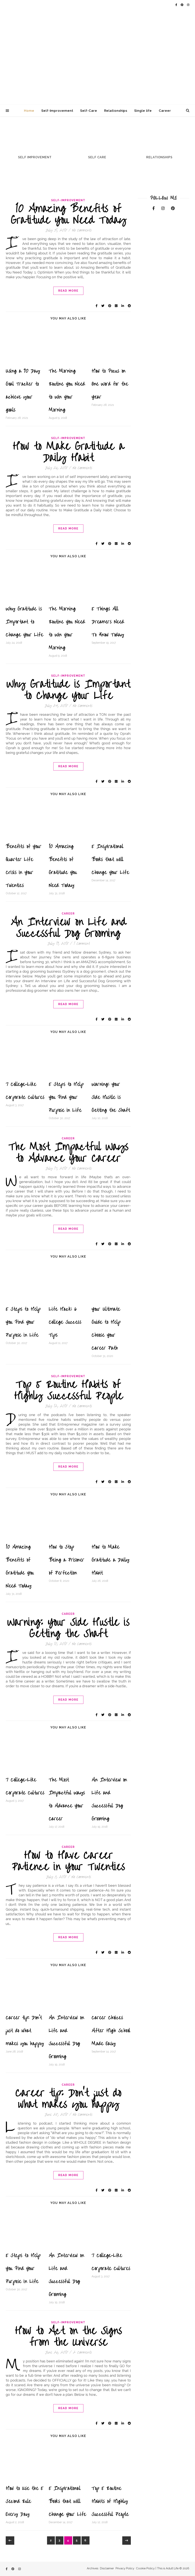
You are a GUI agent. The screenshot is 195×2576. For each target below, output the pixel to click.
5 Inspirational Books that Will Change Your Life (110, 859)
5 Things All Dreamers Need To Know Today (108, 621)
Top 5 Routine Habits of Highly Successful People (68, 1390)
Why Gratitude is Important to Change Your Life (24, 621)
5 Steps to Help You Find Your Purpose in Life (66, 1097)
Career (165, 111)
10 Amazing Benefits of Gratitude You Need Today (68, 214)
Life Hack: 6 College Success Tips (65, 1322)
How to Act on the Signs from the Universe (68, 2336)
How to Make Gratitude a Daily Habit (68, 452)
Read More (68, 290)
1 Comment (82, 943)
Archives (92, 2568)
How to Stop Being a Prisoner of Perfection (66, 1560)
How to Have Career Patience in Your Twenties (68, 1861)
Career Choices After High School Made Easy (111, 2030)
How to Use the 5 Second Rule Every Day (24, 2501)
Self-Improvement (57, 111)
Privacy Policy (125, 2568)
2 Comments (82, 2352)
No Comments (81, 230)
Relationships (115, 111)
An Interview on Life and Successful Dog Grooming (68, 927)
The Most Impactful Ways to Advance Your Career (68, 1152)
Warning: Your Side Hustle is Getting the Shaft (111, 1097)
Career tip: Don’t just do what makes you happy (25, 2030)
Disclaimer (107, 2568)
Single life (143, 111)
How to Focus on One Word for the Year (110, 384)
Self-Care (88, 111)
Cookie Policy (145, 2568)
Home (29, 111)
